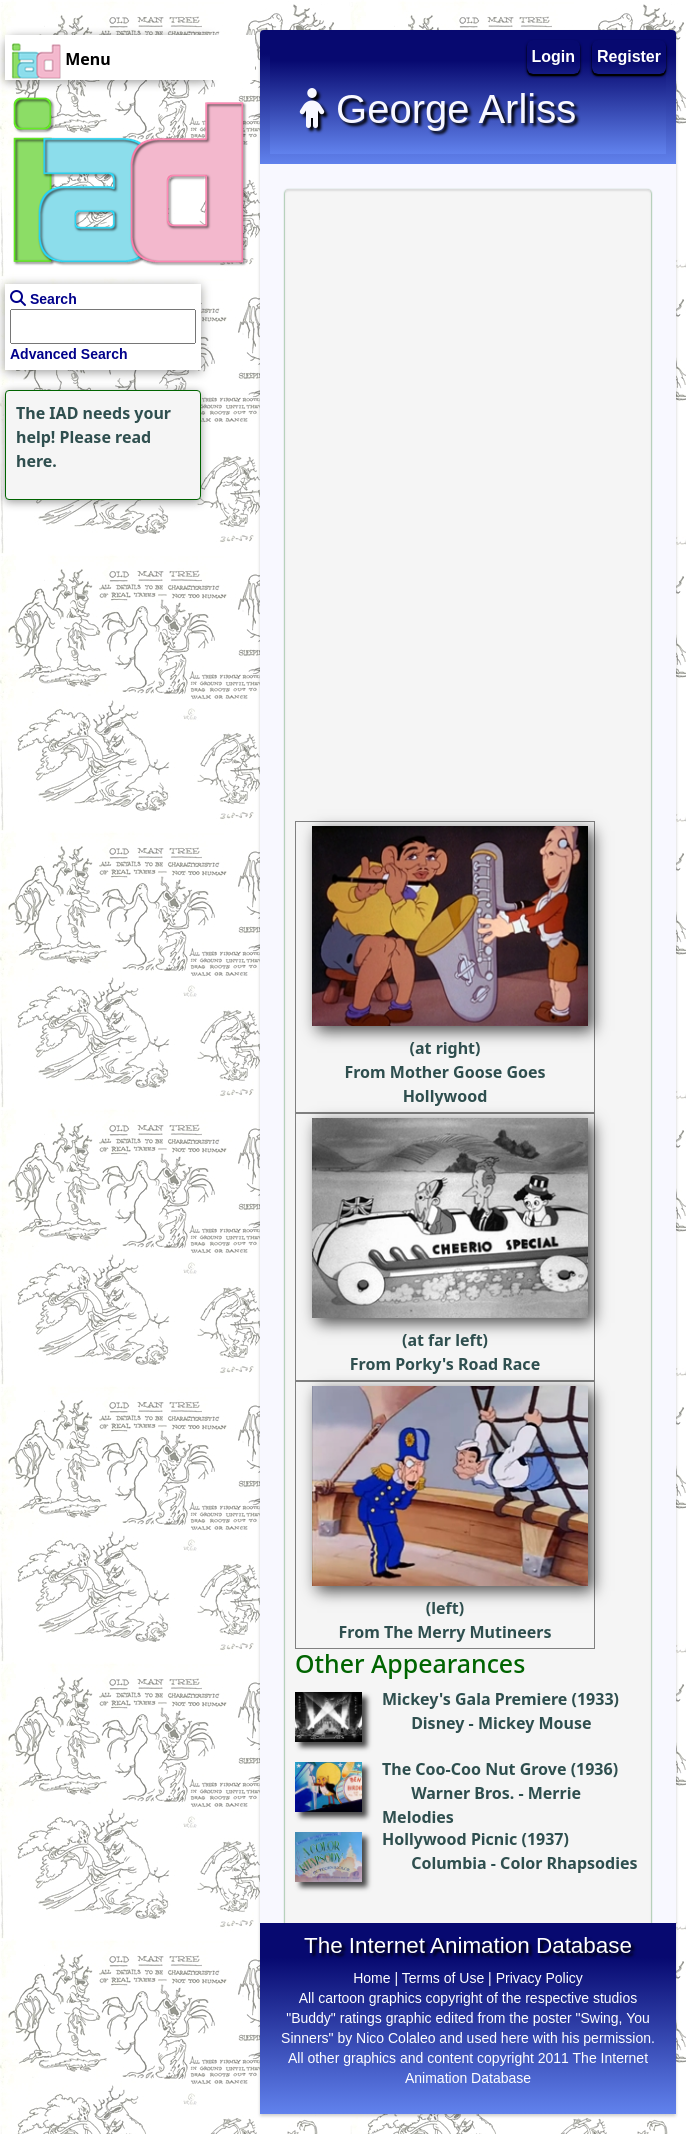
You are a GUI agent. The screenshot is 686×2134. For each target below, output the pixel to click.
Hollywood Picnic (449, 1839)
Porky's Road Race (467, 1364)
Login (554, 56)
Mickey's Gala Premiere (474, 1699)
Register (629, 56)
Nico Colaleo (395, 2038)
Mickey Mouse (535, 1723)
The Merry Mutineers (468, 1632)
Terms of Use (443, 1978)
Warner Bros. (462, 1793)
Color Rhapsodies (568, 1863)
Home (371, 1978)
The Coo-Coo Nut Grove (474, 1769)
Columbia (449, 1863)
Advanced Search (69, 354)
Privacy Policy (539, 1978)
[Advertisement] (125, 630)
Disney (437, 1723)
